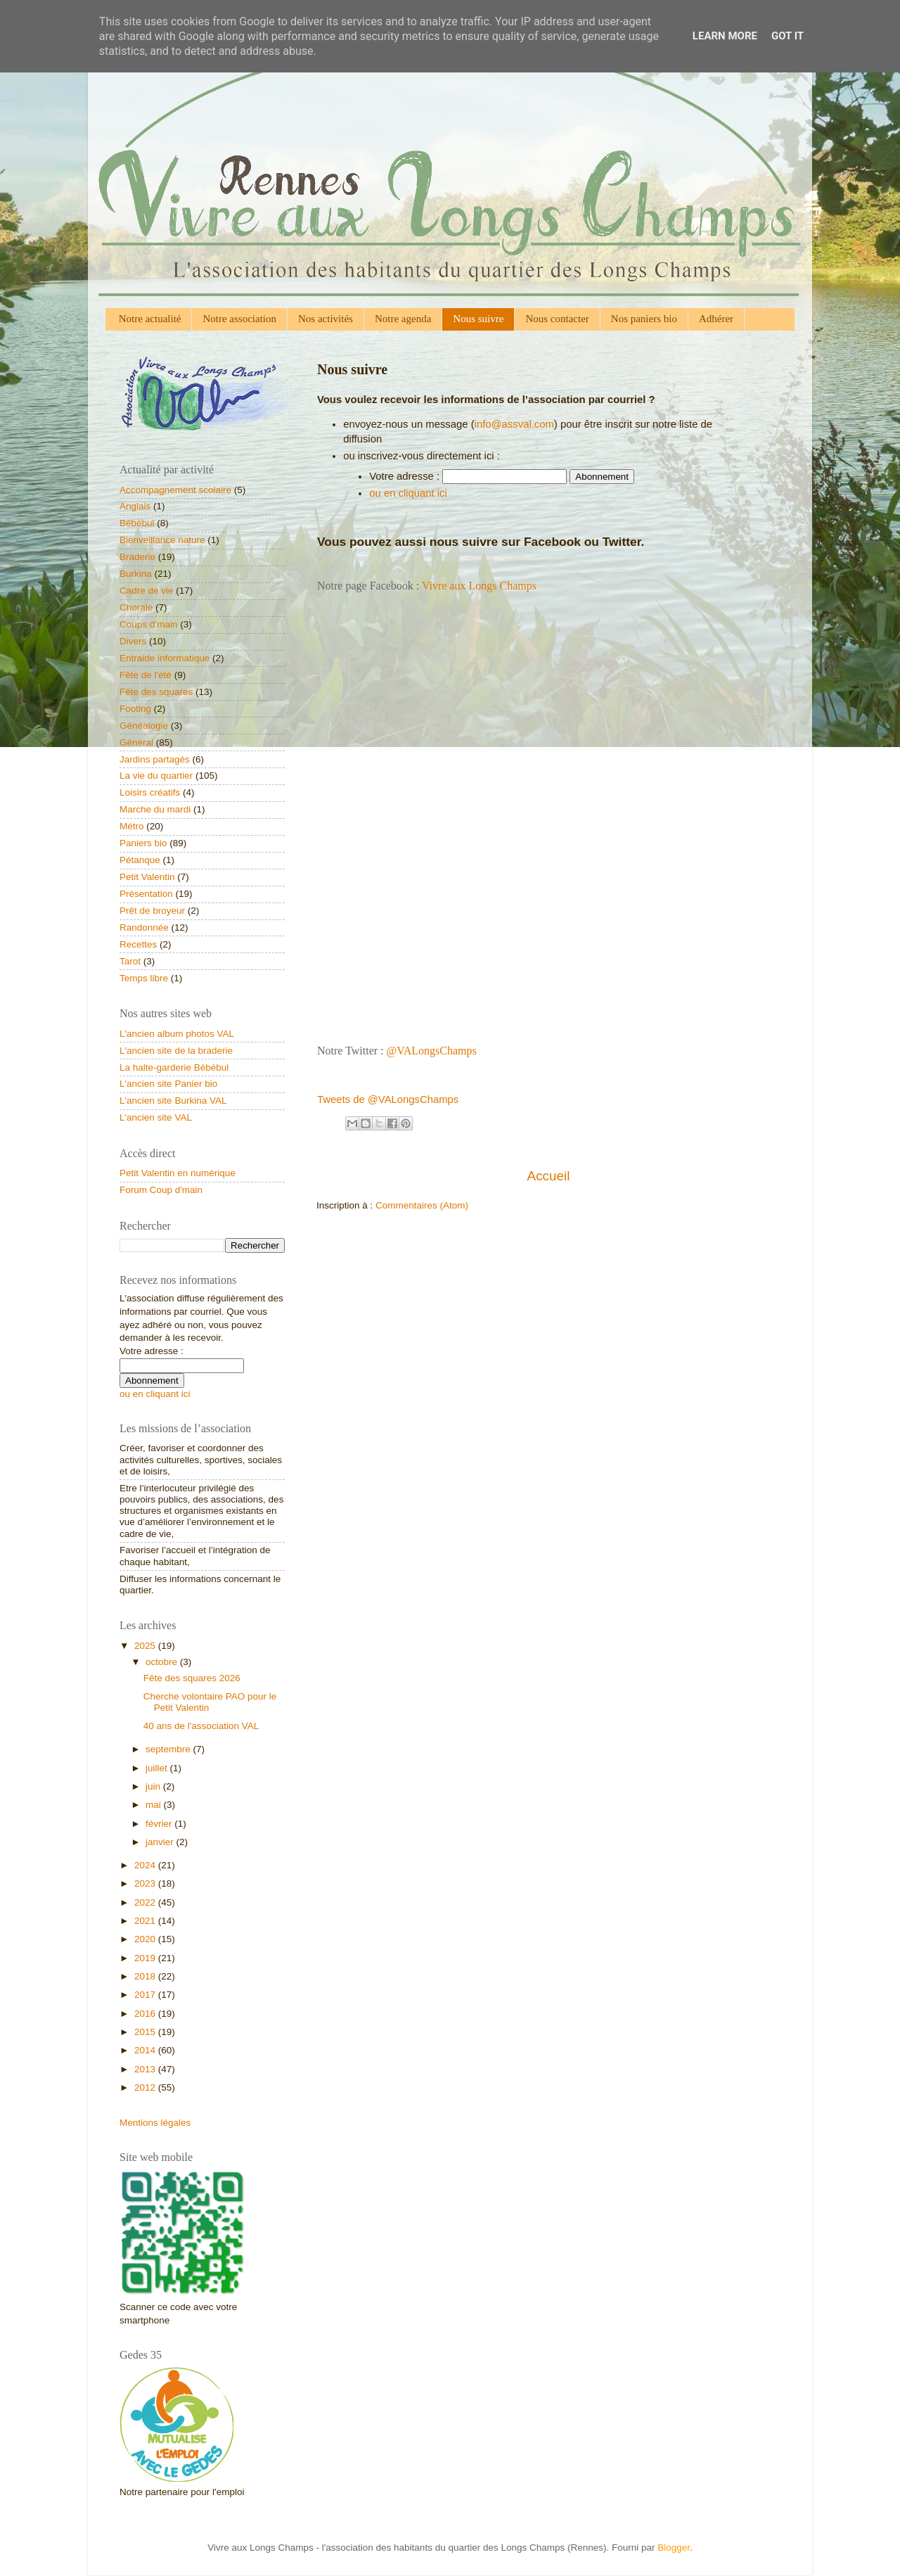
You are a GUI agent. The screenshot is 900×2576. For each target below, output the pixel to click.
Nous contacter (557, 318)
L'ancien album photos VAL (177, 1033)
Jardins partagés (155, 759)
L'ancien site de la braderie (176, 1050)
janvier (161, 1842)
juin (154, 1786)
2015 (146, 2032)
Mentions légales (155, 2122)
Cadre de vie (147, 590)
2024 (146, 1865)
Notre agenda (403, 318)
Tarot (130, 961)
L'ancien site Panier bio (168, 1083)
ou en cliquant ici (408, 493)
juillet (158, 1768)
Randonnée (144, 927)
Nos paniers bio (644, 318)
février (160, 1823)
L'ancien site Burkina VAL (173, 1100)
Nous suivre (478, 318)
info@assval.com (514, 424)
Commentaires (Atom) (421, 1205)
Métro (132, 826)
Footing (135, 708)
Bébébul (137, 523)
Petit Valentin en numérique (178, 1173)
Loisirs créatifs (150, 792)
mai (155, 1804)
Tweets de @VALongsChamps (387, 1099)
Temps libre (144, 978)
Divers (133, 641)
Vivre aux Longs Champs (479, 586)
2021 (146, 1920)
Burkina (136, 573)
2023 (146, 1883)
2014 (146, 2050)
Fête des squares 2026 (191, 1678)
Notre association (239, 318)
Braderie (137, 556)
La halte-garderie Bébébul (174, 1067)
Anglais (135, 506)
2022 (146, 1902)
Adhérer (716, 318)
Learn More (725, 36)
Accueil (548, 1175)
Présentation (146, 893)
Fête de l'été (146, 675)
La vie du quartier (156, 775)
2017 (146, 1994)
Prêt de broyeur (152, 910)
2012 (146, 2087)
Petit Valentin (147, 877)
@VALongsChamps (432, 1051)
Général (136, 742)
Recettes (138, 944)
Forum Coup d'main (161, 1190)
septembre (169, 1749)
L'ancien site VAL (156, 1117)
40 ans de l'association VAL (201, 1726)
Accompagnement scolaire (175, 490)
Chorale (136, 607)
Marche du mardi (155, 809)
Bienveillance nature (162, 540)
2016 (146, 2013)
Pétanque (140, 860)
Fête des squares (156, 692)
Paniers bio (143, 843)
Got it (787, 36)
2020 (146, 1939)
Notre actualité (150, 318)
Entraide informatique (165, 658)
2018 (146, 1976)
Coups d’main (149, 624)
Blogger (673, 2547)
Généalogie (144, 725)
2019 (146, 1958)
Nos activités (325, 318)
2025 (146, 1645)
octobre (163, 1662)
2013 (146, 2069)
